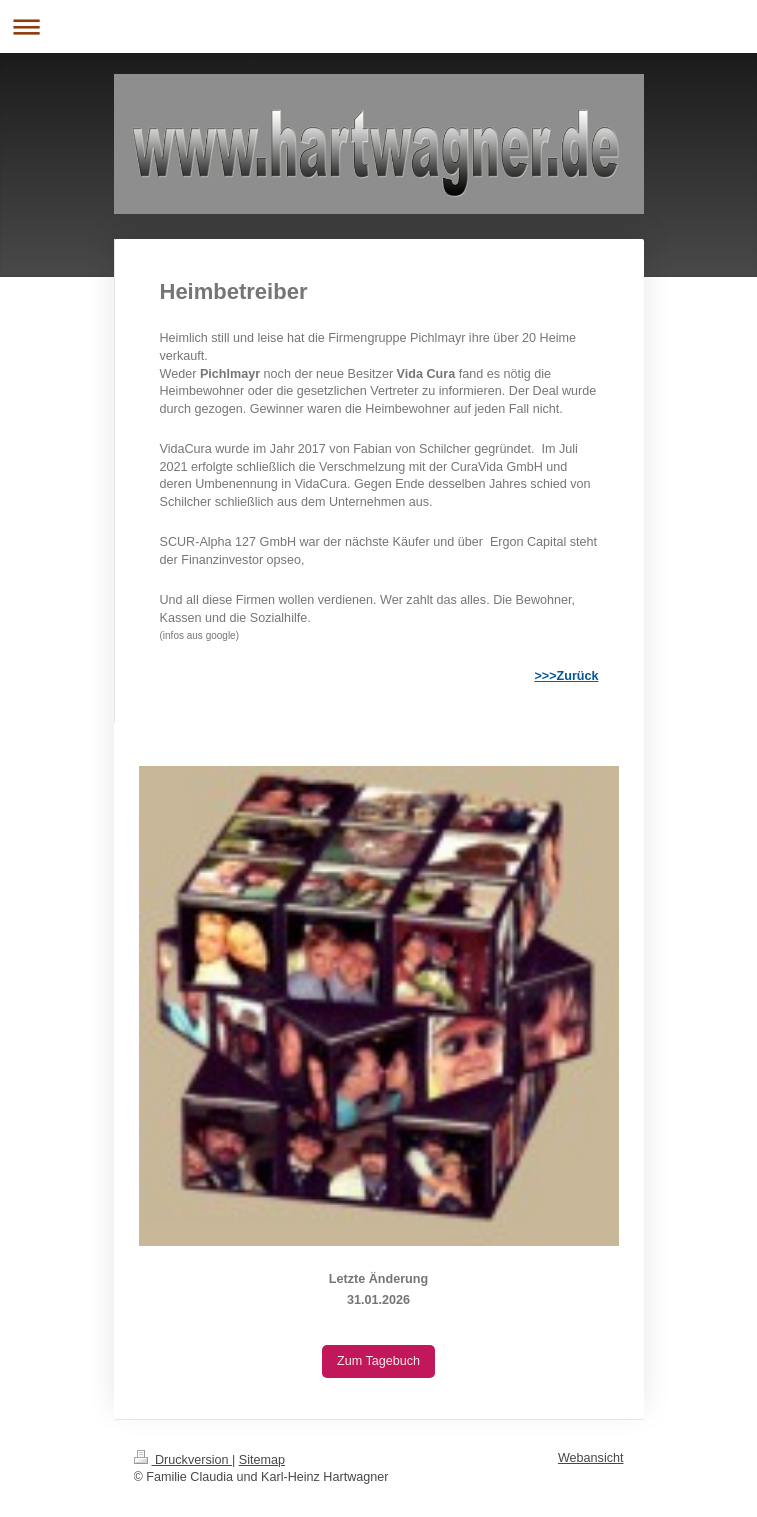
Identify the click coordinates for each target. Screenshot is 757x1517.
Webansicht (591, 1458)
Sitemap (262, 1460)
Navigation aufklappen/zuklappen (378, 26)
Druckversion (183, 1460)
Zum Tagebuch (378, 1361)
